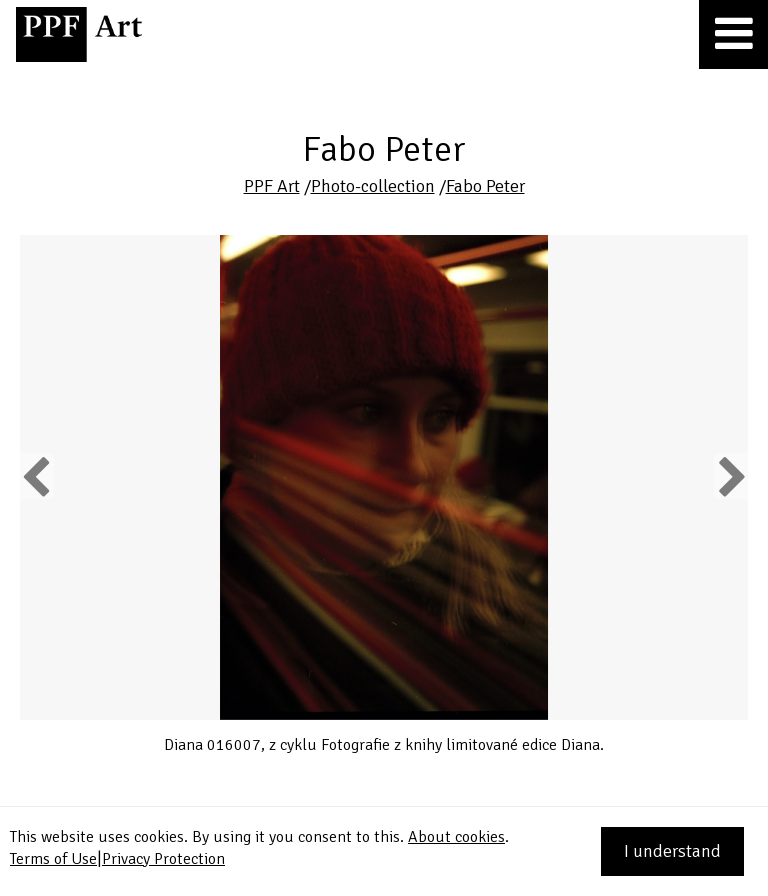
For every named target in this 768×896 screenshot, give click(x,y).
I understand (672, 851)
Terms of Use (53, 859)
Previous (37, 476)
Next (730, 476)
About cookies (456, 837)
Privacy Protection (163, 859)
